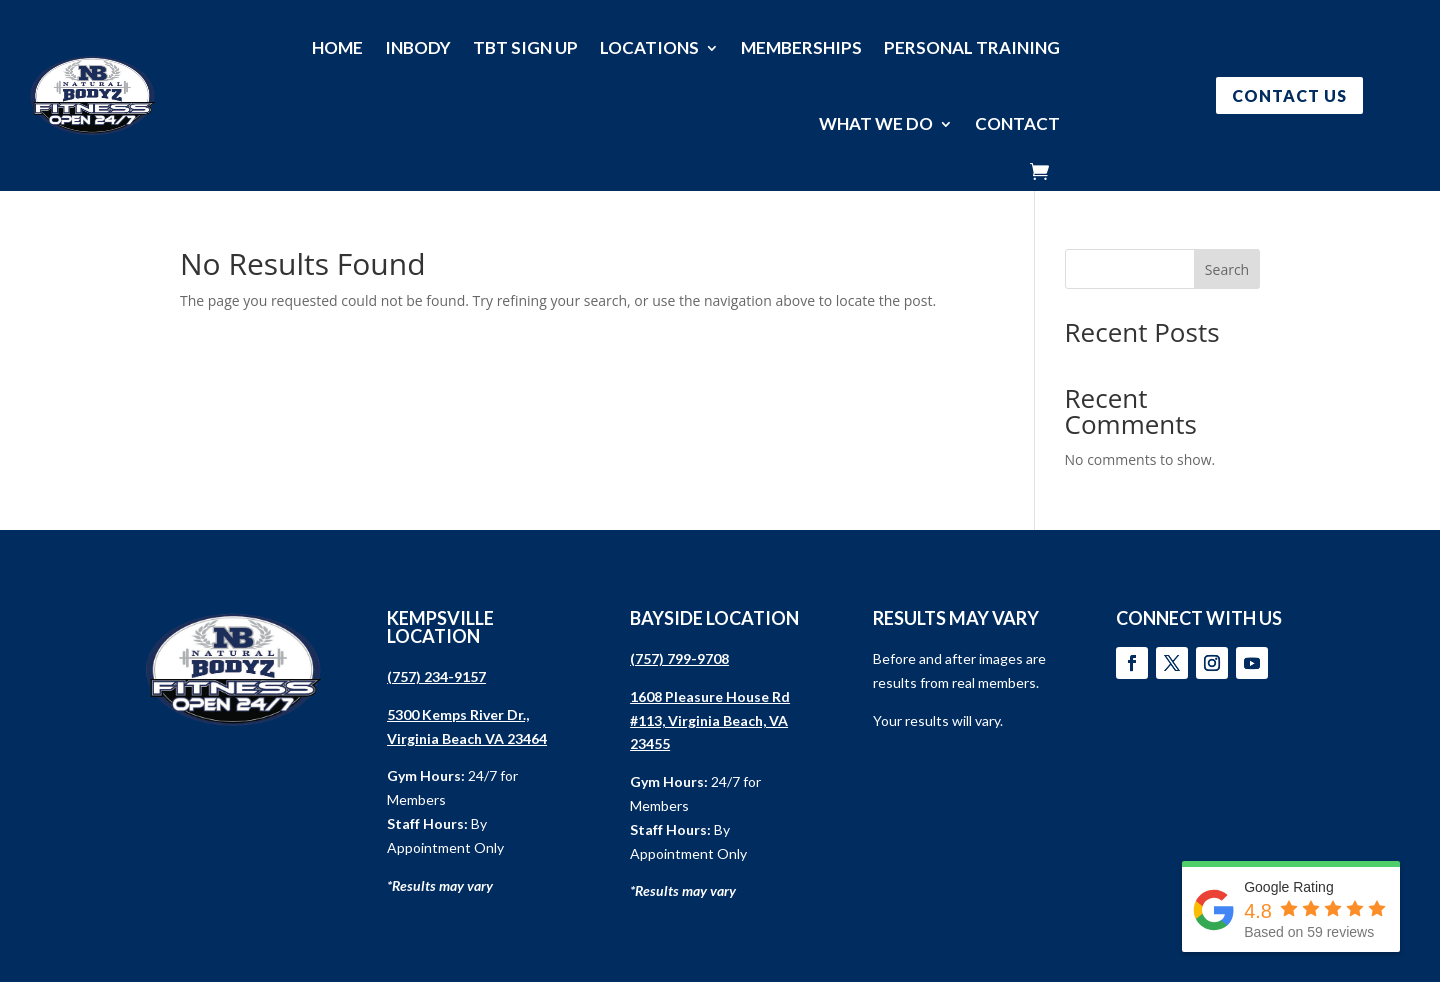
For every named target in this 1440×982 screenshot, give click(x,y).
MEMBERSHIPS (801, 47)
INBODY (418, 47)
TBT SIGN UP (525, 47)
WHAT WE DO (876, 123)
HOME (337, 47)
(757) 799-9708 (679, 658)
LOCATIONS (649, 47)
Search (1227, 269)
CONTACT (1017, 123)
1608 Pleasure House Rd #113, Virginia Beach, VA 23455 (710, 720)
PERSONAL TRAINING (972, 47)
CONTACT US (1289, 95)
